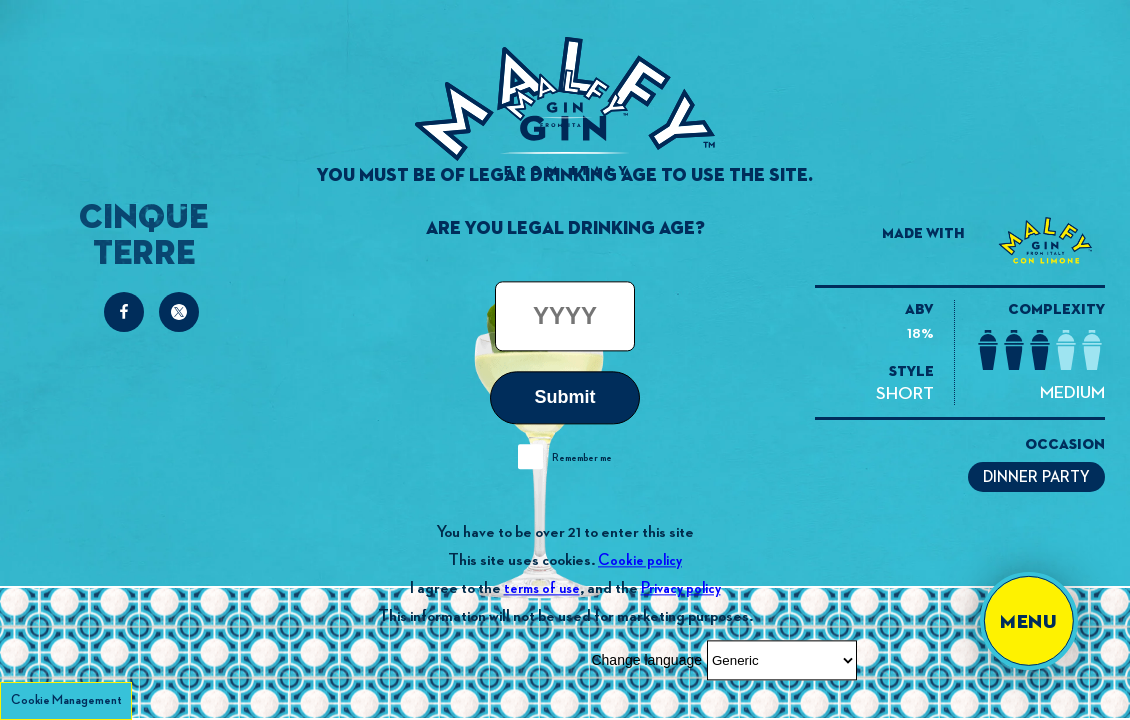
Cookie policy (640, 560)
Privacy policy (681, 588)
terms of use (542, 588)
